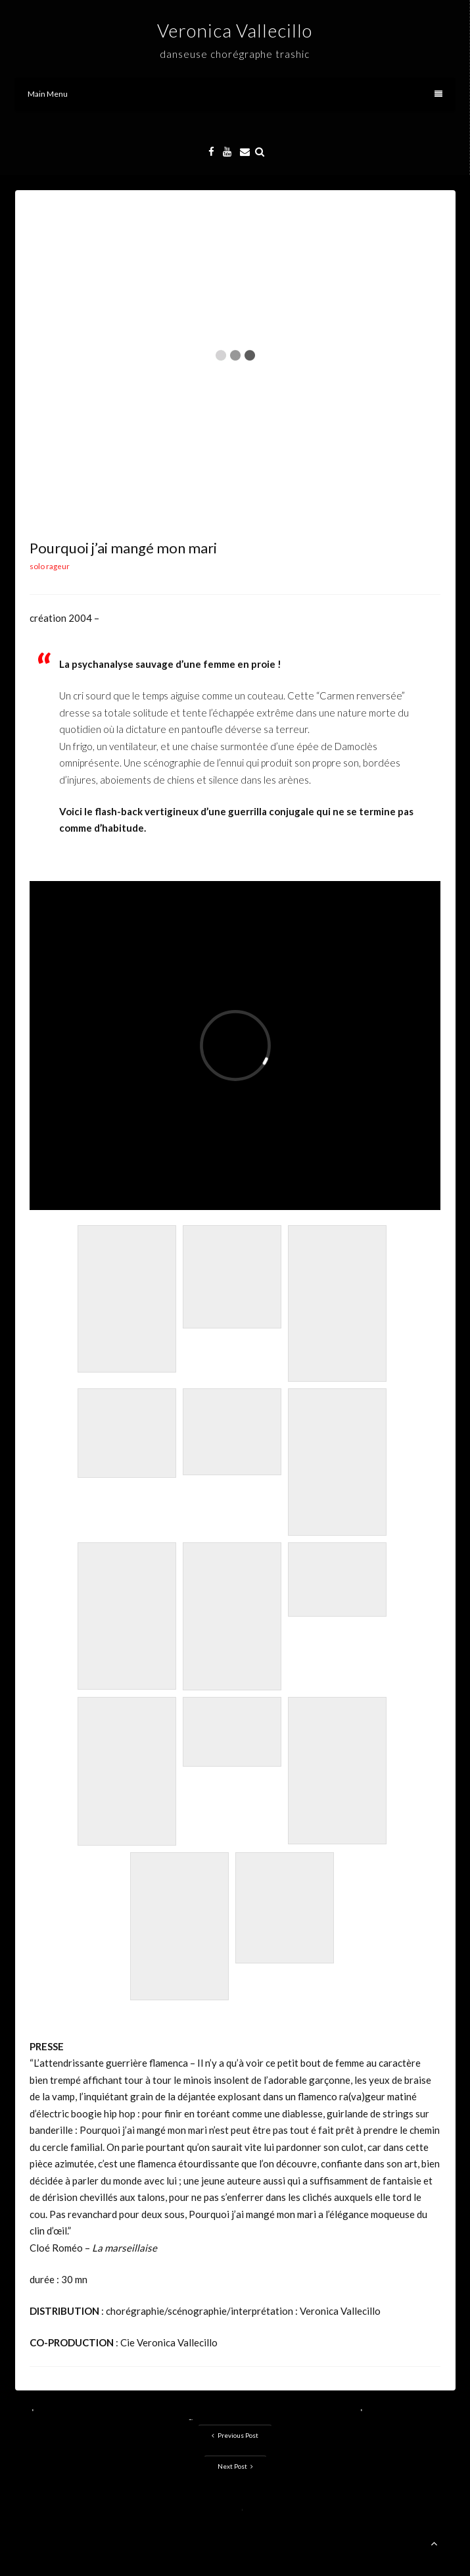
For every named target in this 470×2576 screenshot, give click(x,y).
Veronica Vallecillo (234, 30)
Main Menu (235, 94)
